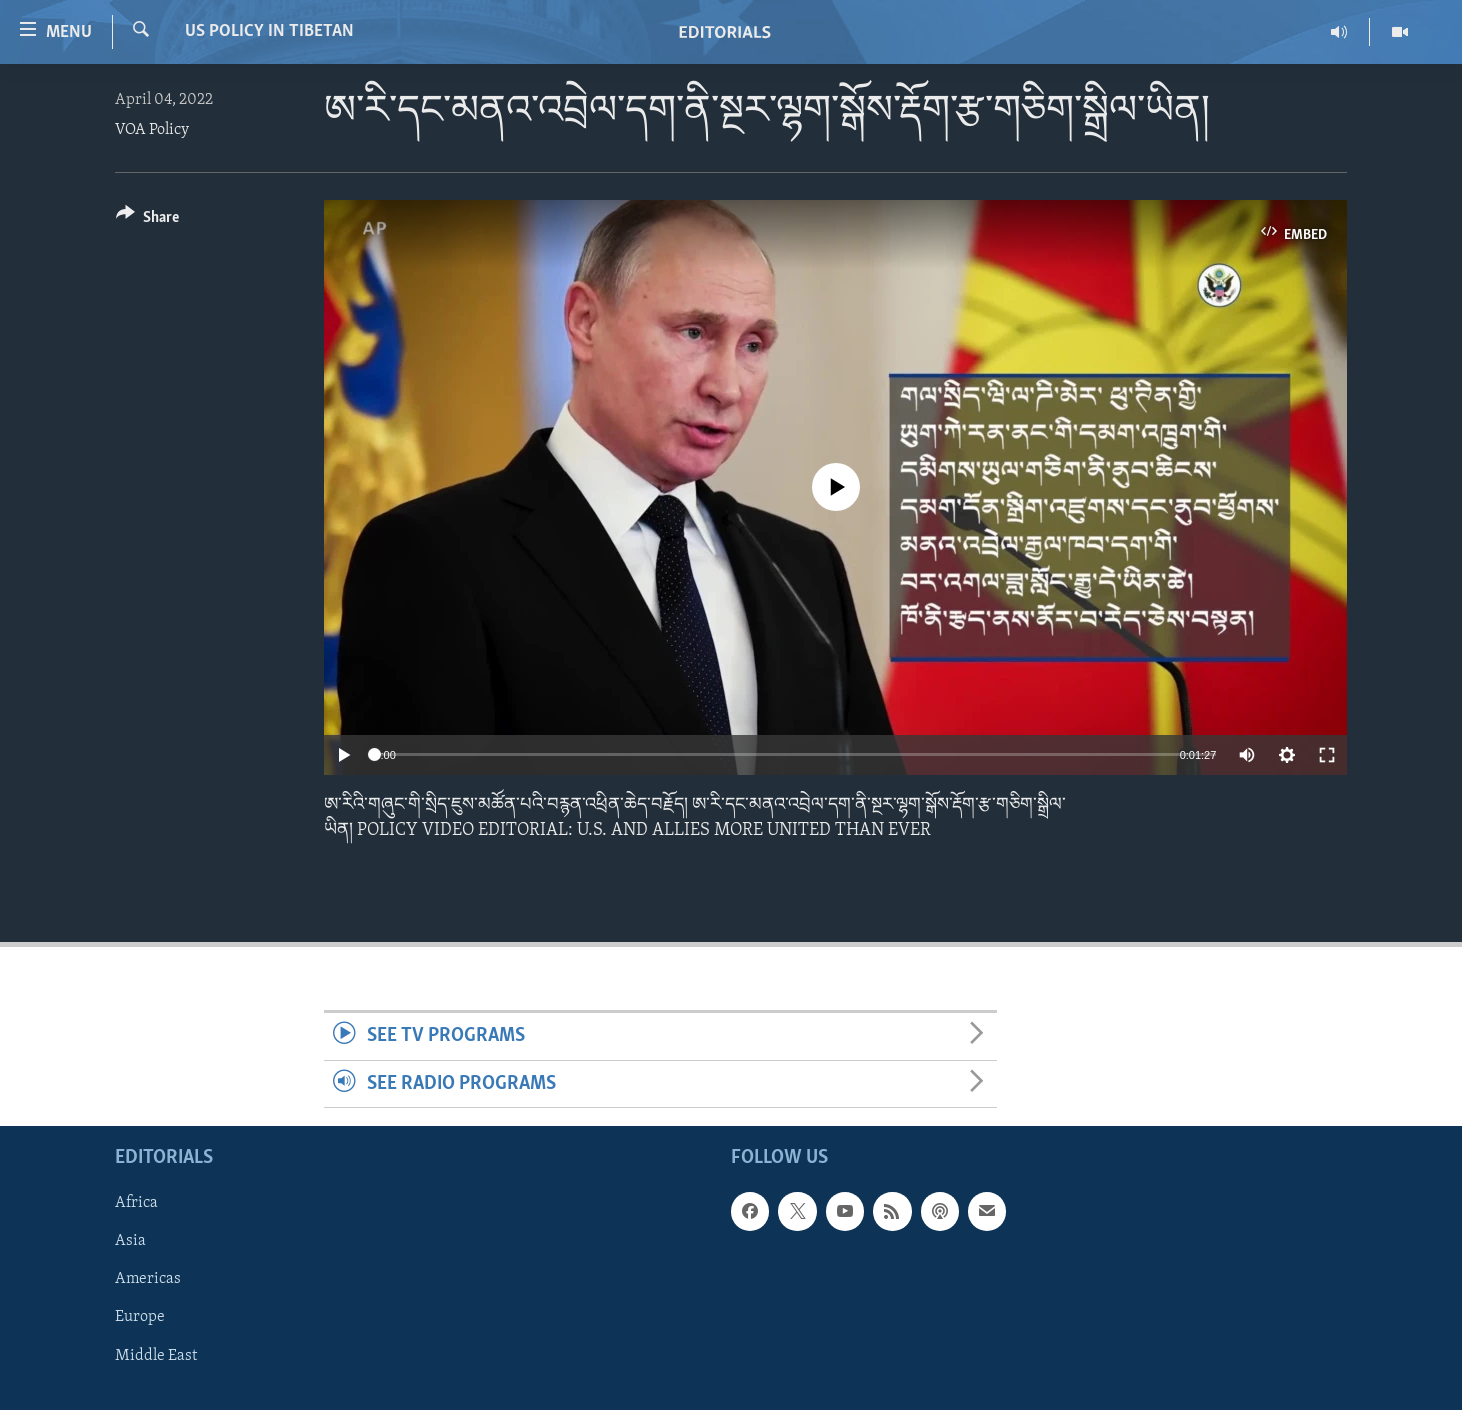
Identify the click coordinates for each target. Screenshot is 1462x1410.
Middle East (156, 1355)
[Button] (147, 220)
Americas (148, 1279)
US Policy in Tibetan (269, 31)
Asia (130, 1241)
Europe (140, 1317)
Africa (136, 1203)
